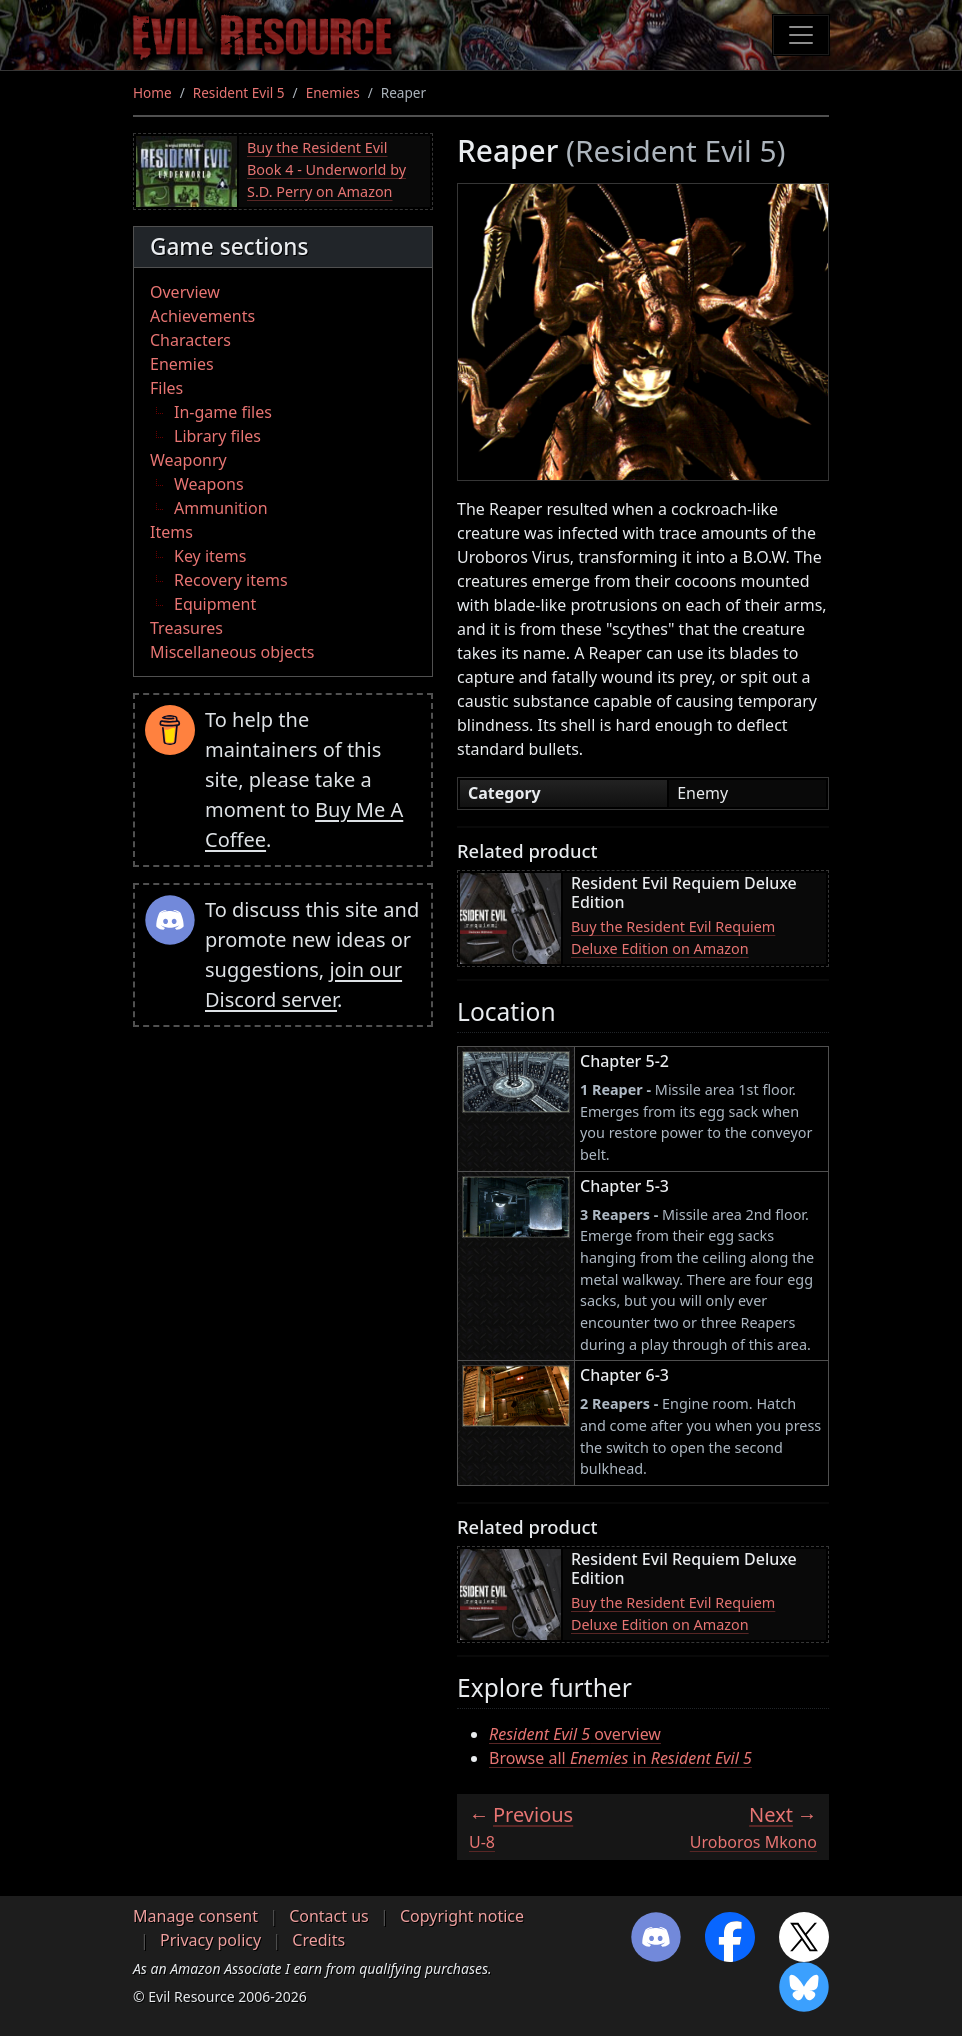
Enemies (333, 92)
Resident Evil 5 (239, 92)
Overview (185, 292)
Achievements (202, 316)
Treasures (186, 628)
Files (166, 388)
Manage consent (195, 1916)
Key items (210, 556)
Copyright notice (462, 1916)
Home (152, 92)
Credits (318, 1940)
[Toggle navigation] (801, 35)
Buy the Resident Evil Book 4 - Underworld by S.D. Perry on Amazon (326, 169)
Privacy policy (210, 1940)
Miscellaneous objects (232, 652)
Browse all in (620, 1758)
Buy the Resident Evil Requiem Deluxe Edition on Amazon (673, 937)
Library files (217, 436)
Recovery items (231, 580)
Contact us (329, 1916)
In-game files (223, 412)
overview (575, 1734)
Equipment (215, 604)
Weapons (209, 484)
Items (171, 532)
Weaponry (188, 460)
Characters (190, 340)
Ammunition (221, 508)
